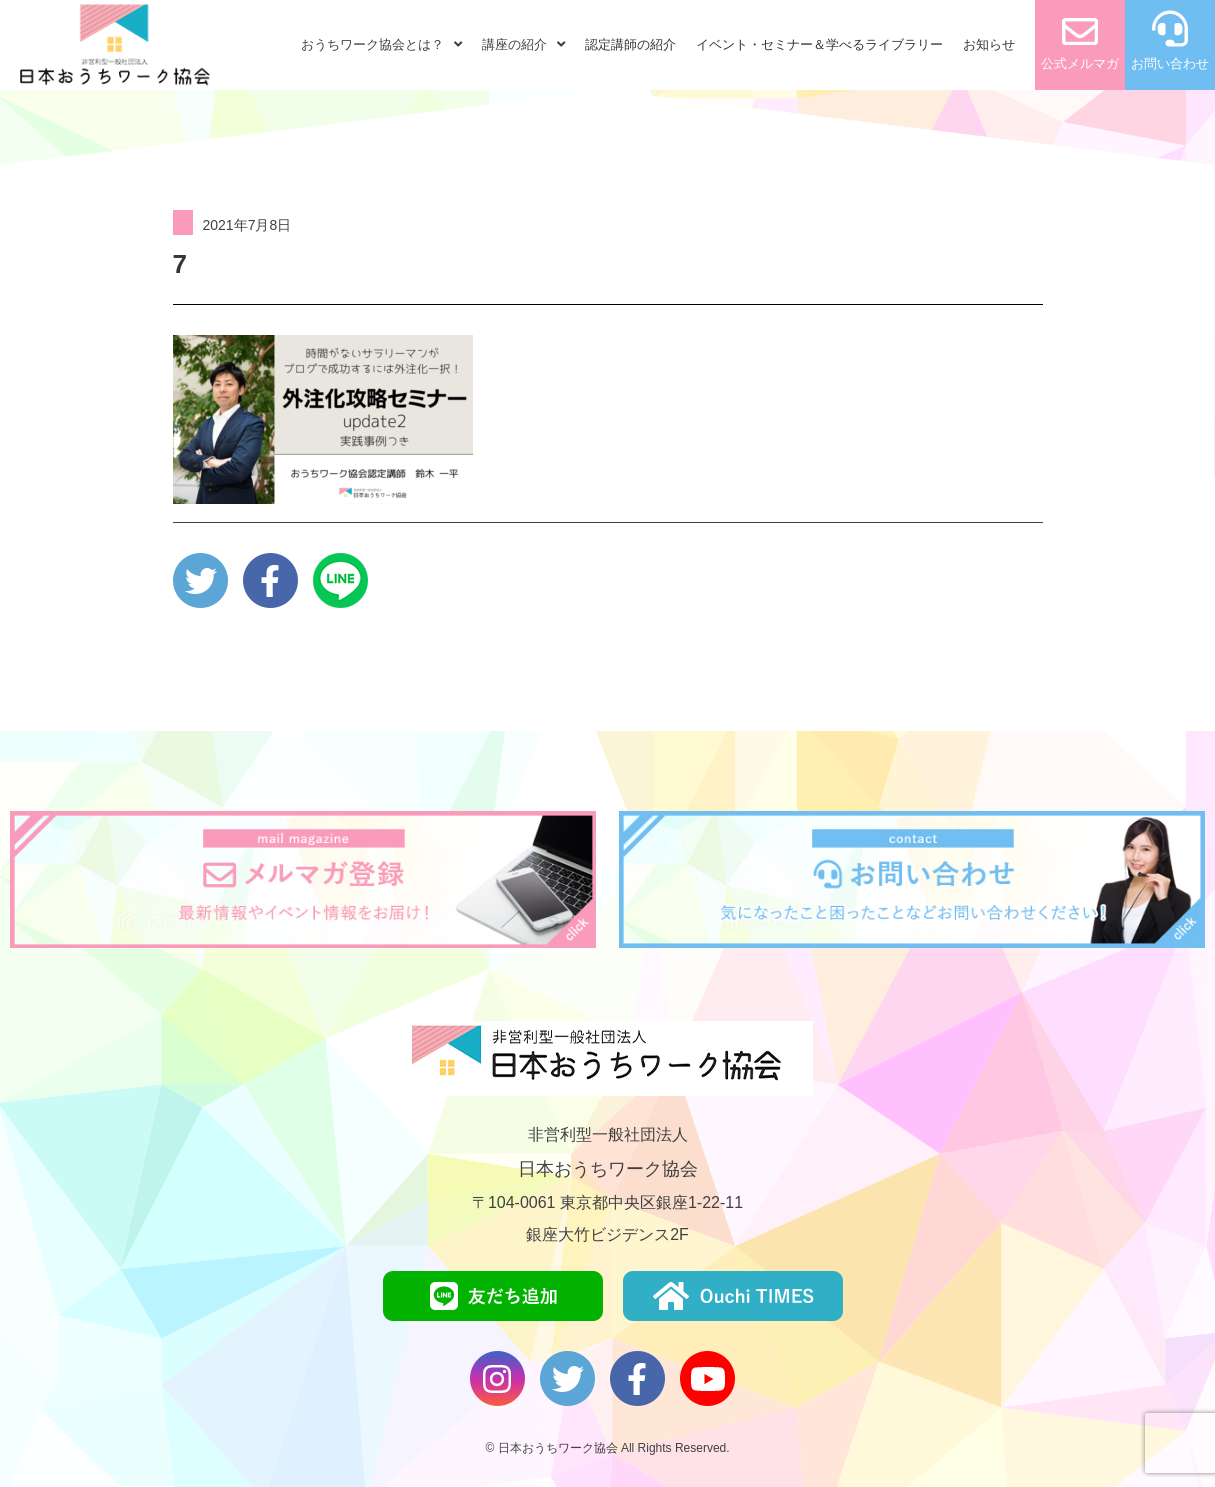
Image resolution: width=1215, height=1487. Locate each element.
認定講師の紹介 (630, 44)
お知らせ (989, 44)
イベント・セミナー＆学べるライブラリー (819, 44)
